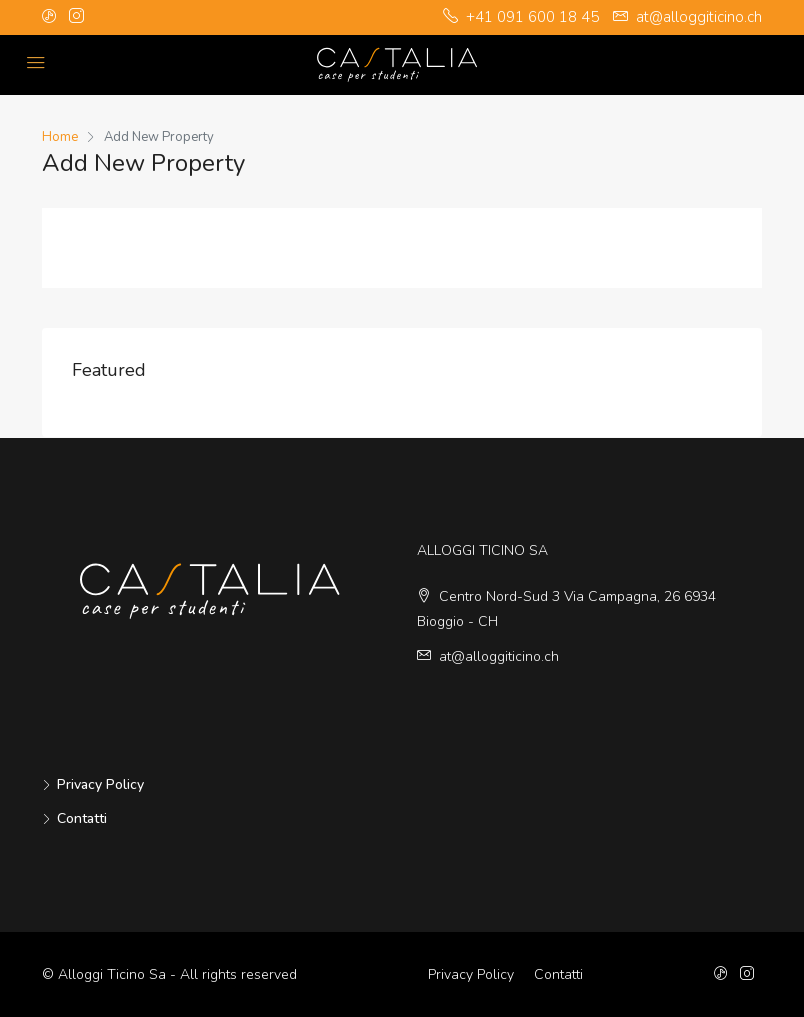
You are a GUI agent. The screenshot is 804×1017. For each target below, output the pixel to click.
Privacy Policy (100, 784)
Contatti (82, 818)
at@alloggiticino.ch (499, 656)
